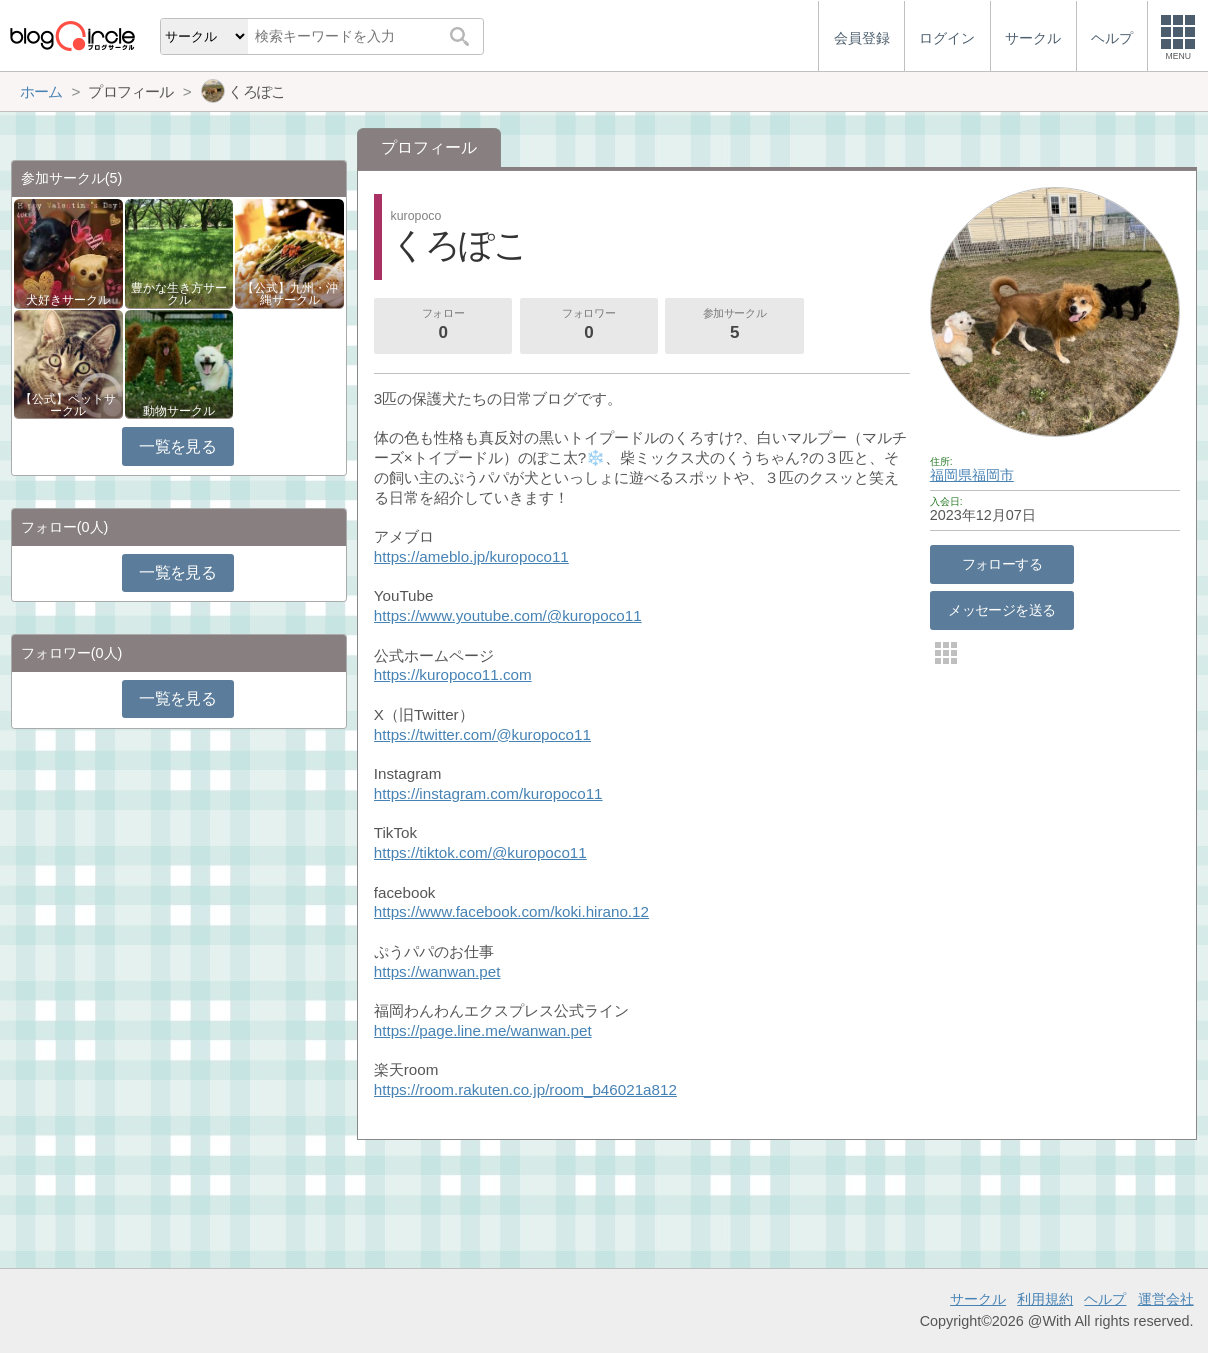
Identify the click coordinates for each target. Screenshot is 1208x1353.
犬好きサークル (68, 300)
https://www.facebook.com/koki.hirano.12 (511, 911)
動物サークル (179, 411)
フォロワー (589, 326)
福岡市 (993, 475)
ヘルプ (1105, 1299)
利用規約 (1045, 1299)
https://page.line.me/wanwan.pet (483, 1030)
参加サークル (735, 326)
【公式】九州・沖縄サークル (290, 294)
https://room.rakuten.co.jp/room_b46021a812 (525, 1089)
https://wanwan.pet (437, 971)
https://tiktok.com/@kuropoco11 (480, 852)
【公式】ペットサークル (68, 405)
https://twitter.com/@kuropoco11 (482, 734)
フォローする (1002, 564)
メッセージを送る (1001, 610)
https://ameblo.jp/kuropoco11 (471, 556)
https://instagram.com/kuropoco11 (488, 793)
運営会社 (1166, 1299)
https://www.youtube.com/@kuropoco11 (508, 615)
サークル (978, 1299)
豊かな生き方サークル (179, 294)
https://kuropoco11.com (453, 674)
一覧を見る (177, 446)
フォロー (443, 326)
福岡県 (951, 475)
